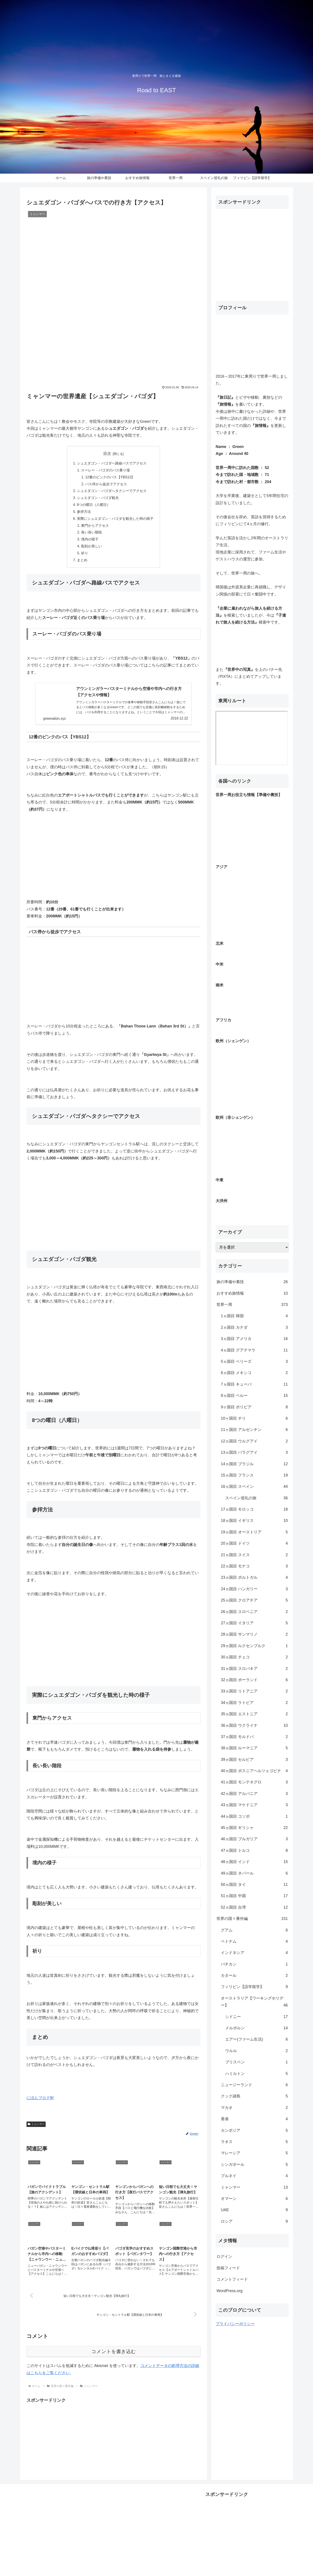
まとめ (82, 562)
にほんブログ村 (40, 2100)
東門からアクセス (95, 527)
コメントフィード (232, 2279)
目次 (107, 453)
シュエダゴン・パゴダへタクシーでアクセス (112, 492)
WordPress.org (229, 2291)
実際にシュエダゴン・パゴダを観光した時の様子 (115, 520)
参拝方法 (84, 513)
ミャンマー (36, 2125)
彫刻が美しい (91, 548)
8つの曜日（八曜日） (93, 506)
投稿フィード (228, 2268)
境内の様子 (90, 541)
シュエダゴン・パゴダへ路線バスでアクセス (112, 463)
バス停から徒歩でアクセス (106, 485)
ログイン (224, 2256)
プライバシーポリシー (235, 2324)
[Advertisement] (113, 1208)
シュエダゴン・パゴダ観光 (98, 498)
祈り (84, 555)
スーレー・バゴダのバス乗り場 (105, 470)
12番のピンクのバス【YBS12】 (110, 477)
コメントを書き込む (113, 2353)
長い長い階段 (91, 534)
